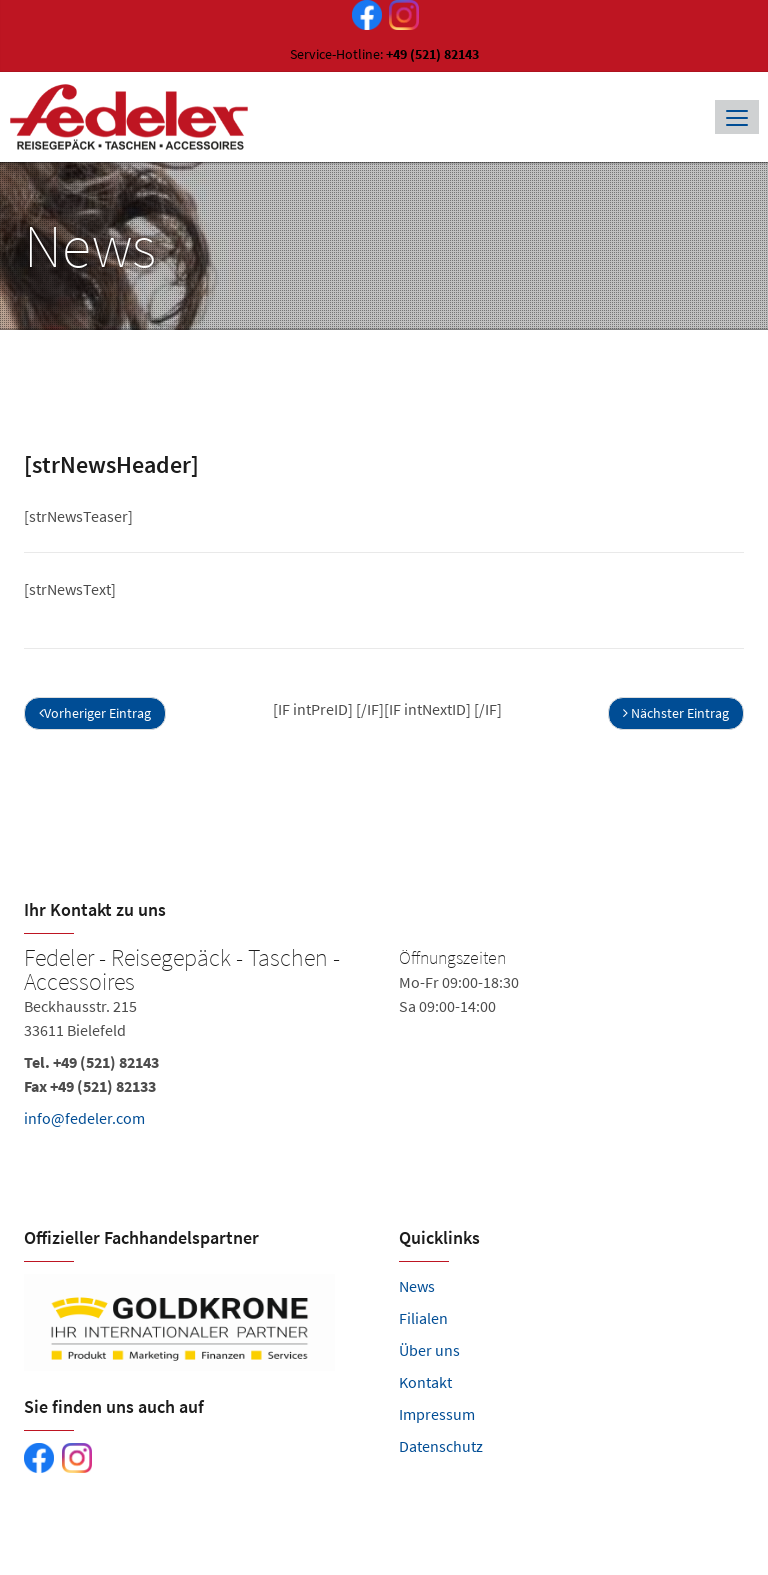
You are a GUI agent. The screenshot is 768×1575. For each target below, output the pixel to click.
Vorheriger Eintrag (95, 713)
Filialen (423, 1318)
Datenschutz (441, 1446)
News (417, 1286)
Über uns (429, 1350)
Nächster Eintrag (676, 713)
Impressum (437, 1414)
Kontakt (425, 1382)
